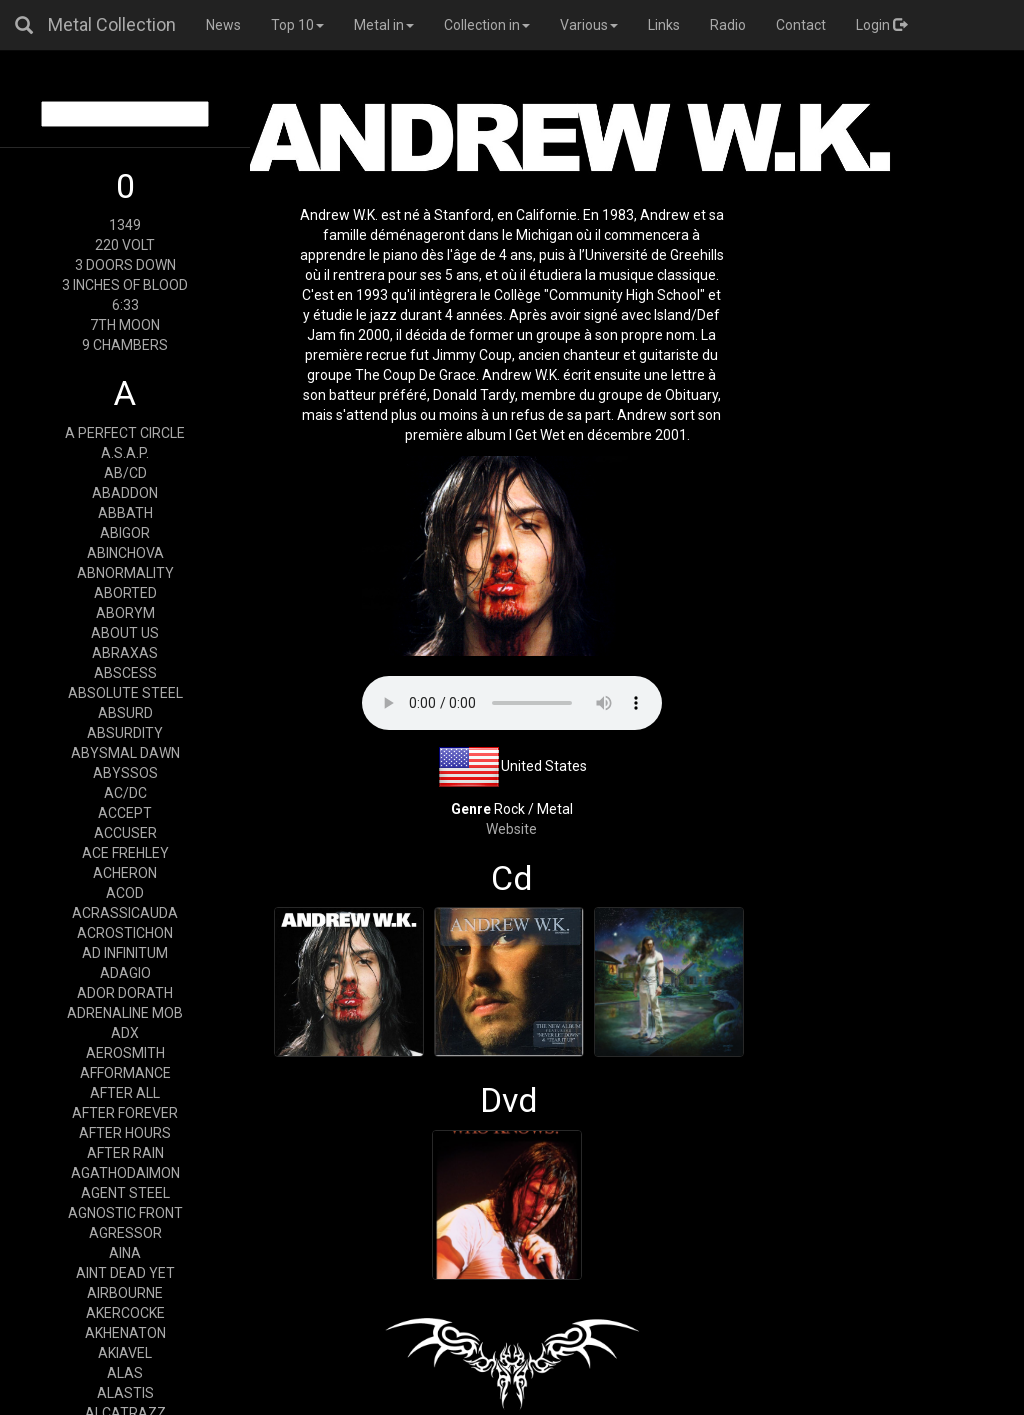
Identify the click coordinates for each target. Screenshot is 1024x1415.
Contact (801, 25)
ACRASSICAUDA (125, 913)
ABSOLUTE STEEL (125, 693)
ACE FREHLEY (125, 853)
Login (881, 25)
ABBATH (125, 513)
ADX (125, 1033)
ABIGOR (125, 533)
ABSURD (125, 713)
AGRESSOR (125, 1233)
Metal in (384, 25)
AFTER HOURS (125, 1133)
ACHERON (125, 873)
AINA (125, 1253)
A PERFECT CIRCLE (125, 433)
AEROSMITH (125, 1053)
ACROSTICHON (125, 933)
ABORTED (125, 593)
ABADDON (125, 493)
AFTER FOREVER (125, 1113)
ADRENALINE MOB (125, 1013)
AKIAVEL (125, 1353)
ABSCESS (125, 673)
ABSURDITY (125, 733)
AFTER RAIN (125, 1153)
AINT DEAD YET (125, 1273)
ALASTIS (125, 1393)
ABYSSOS (125, 773)
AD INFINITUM (125, 953)
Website (511, 829)
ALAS (125, 1373)
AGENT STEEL (125, 1193)
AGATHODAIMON (125, 1173)
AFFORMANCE (125, 1073)
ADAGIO (125, 973)
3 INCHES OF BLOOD (125, 285)
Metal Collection (112, 24)
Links (664, 25)
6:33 (125, 305)
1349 (125, 225)
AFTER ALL (125, 1093)
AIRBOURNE (125, 1293)
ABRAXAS (125, 653)
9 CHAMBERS (125, 345)
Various (589, 25)
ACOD (125, 893)
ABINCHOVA (125, 553)
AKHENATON (125, 1333)
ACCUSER (125, 833)
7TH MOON (125, 325)
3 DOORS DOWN (125, 265)
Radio (728, 25)
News (223, 25)
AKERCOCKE (125, 1313)
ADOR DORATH (125, 993)
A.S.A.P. (125, 453)
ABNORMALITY (125, 573)
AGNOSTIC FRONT (125, 1213)
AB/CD (125, 473)
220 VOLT (125, 245)
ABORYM (125, 613)
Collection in (487, 25)
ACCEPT (125, 813)
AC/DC (125, 793)
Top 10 (297, 25)
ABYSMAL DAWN (125, 753)
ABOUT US (125, 633)
